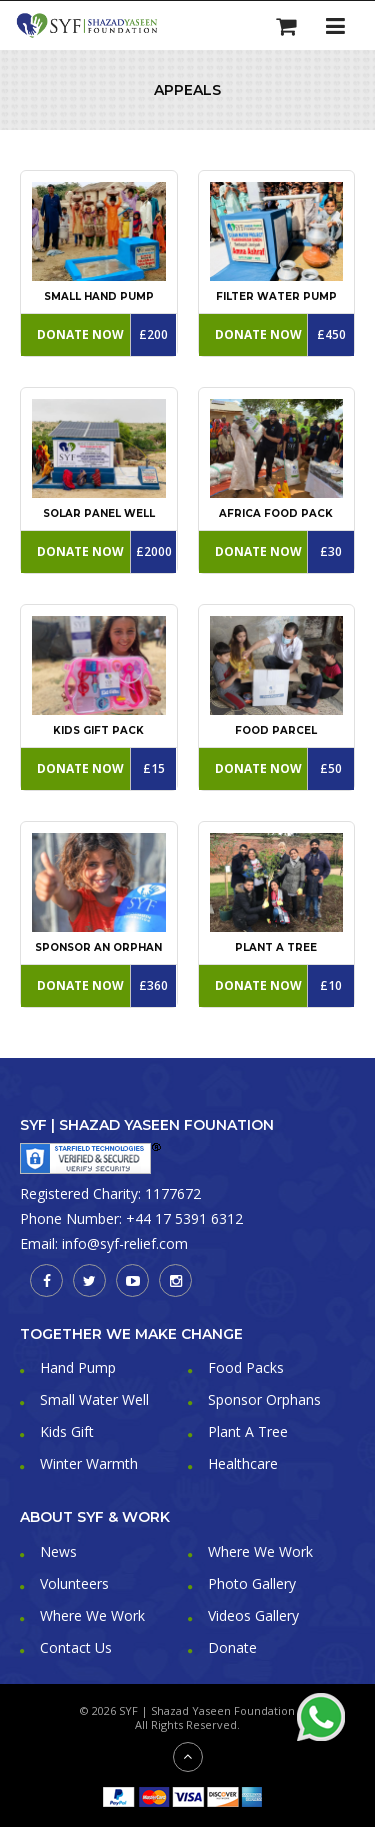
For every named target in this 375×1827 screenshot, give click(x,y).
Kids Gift (67, 1431)
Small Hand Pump (99, 296)
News (58, 1551)
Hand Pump (78, 1367)
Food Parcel (276, 730)
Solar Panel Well (99, 513)
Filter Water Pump (276, 296)
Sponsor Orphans (264, 1399)
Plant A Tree (248, 1431)
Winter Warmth (89, 1463)
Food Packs (246, 1367)
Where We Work (260, 1551)
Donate (232, 1647)
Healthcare (243, 1463)
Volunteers (74, 1583)
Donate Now (80, 334)
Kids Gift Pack (98, 730)
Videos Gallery (253, 1615)
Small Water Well (94, 1399)
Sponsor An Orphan (98, 947)
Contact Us (76, 1647)
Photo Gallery (252, 1583)
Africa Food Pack (276, 513)
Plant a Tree (276, 947)
